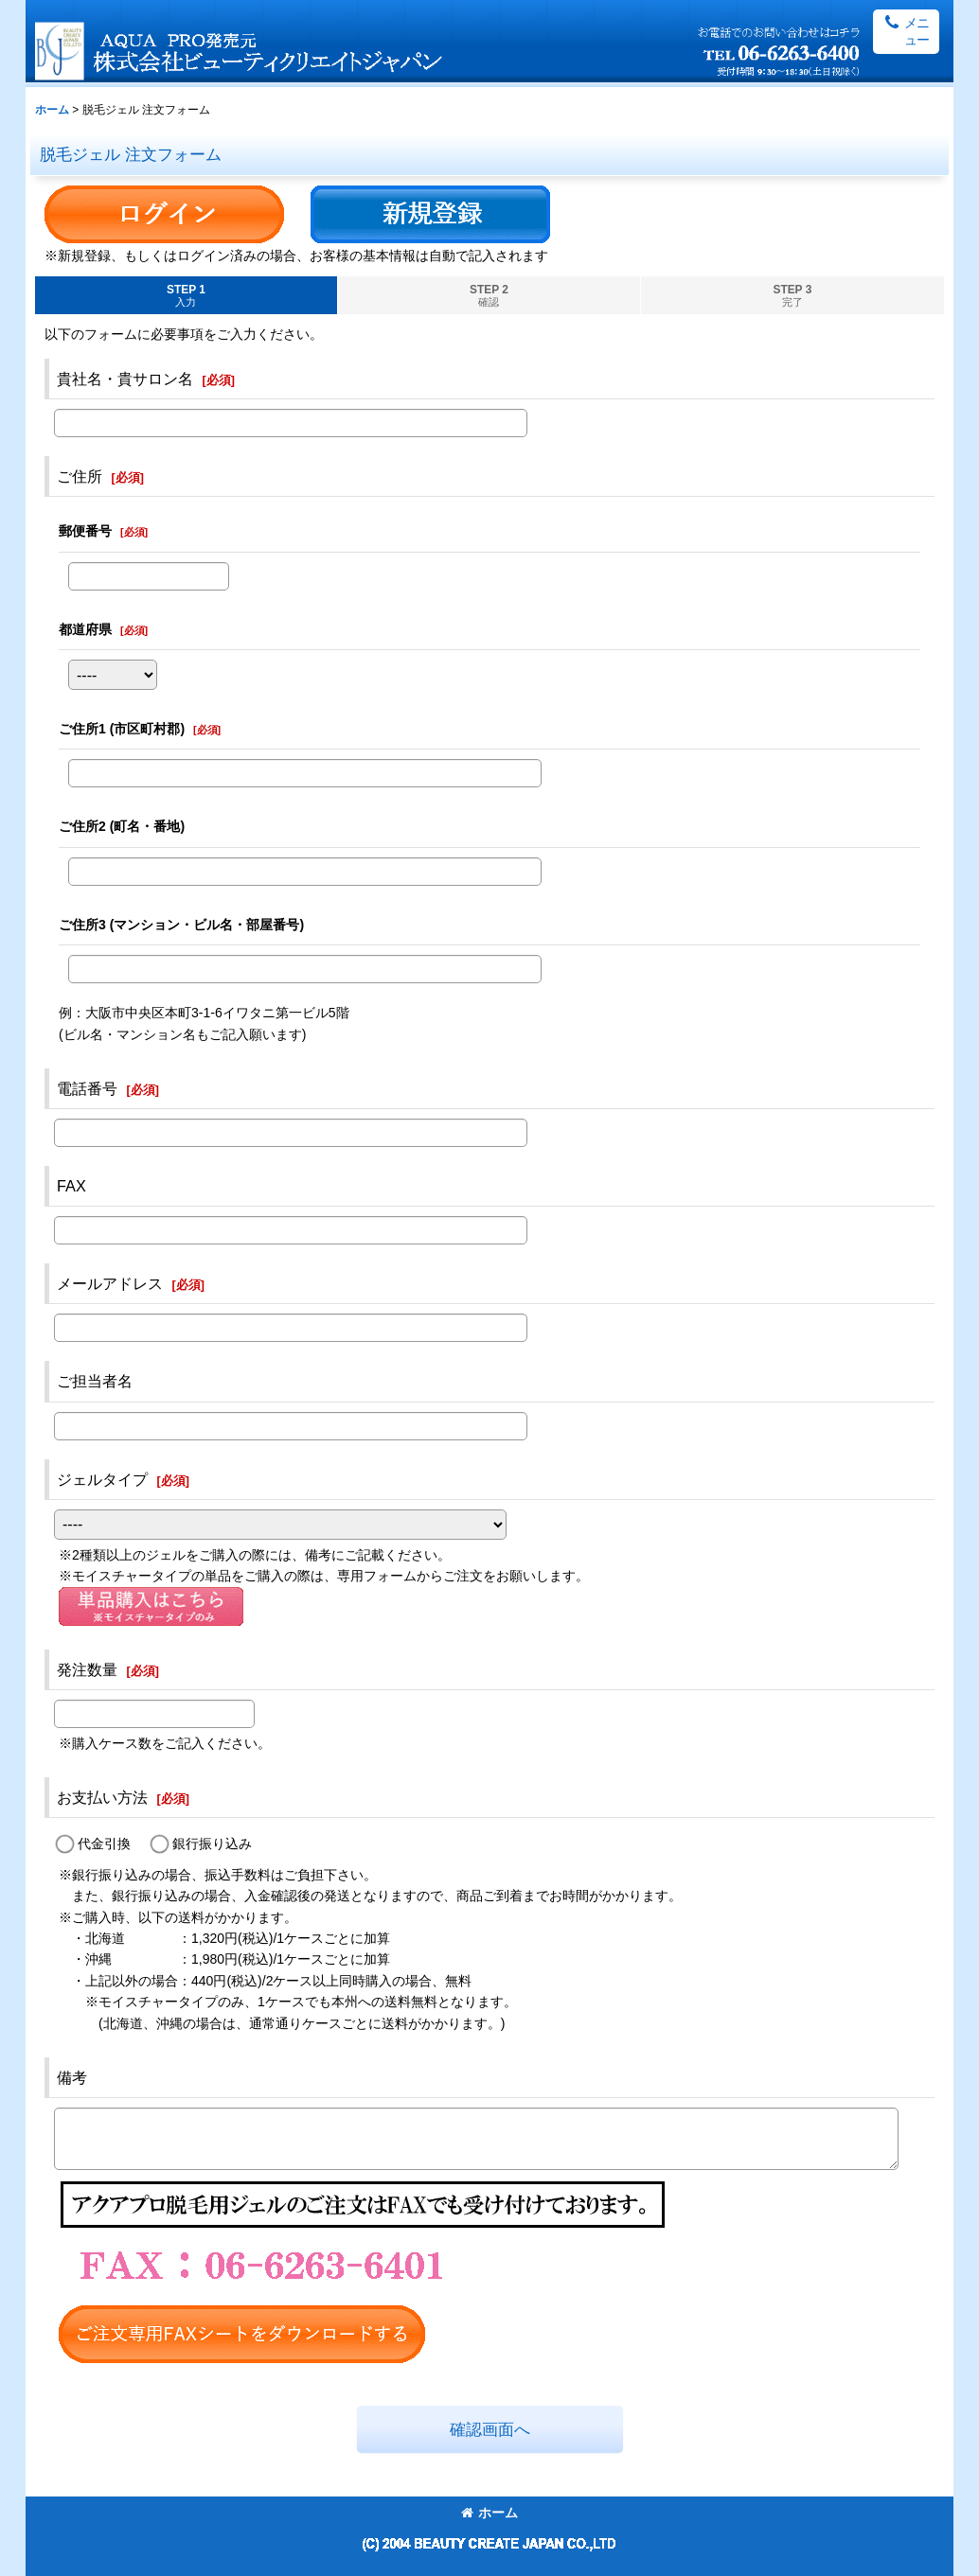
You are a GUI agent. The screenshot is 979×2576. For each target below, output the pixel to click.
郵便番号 (85, 530)
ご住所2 (122, 826)
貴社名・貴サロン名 (125, 378)
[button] (906, 31)
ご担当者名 (95, 1380)
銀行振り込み (212, 1843)
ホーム (489, 2512)
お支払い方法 (102, 1797)
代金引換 (104, 1843)
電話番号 (87, 1088)
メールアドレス (110, 1283)
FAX (71, 1185)
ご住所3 (181, 924)
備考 (72, 2077)
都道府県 (85, 629)
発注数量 (87, 1669)
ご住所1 (122, 728)
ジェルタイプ (102, 1479)
